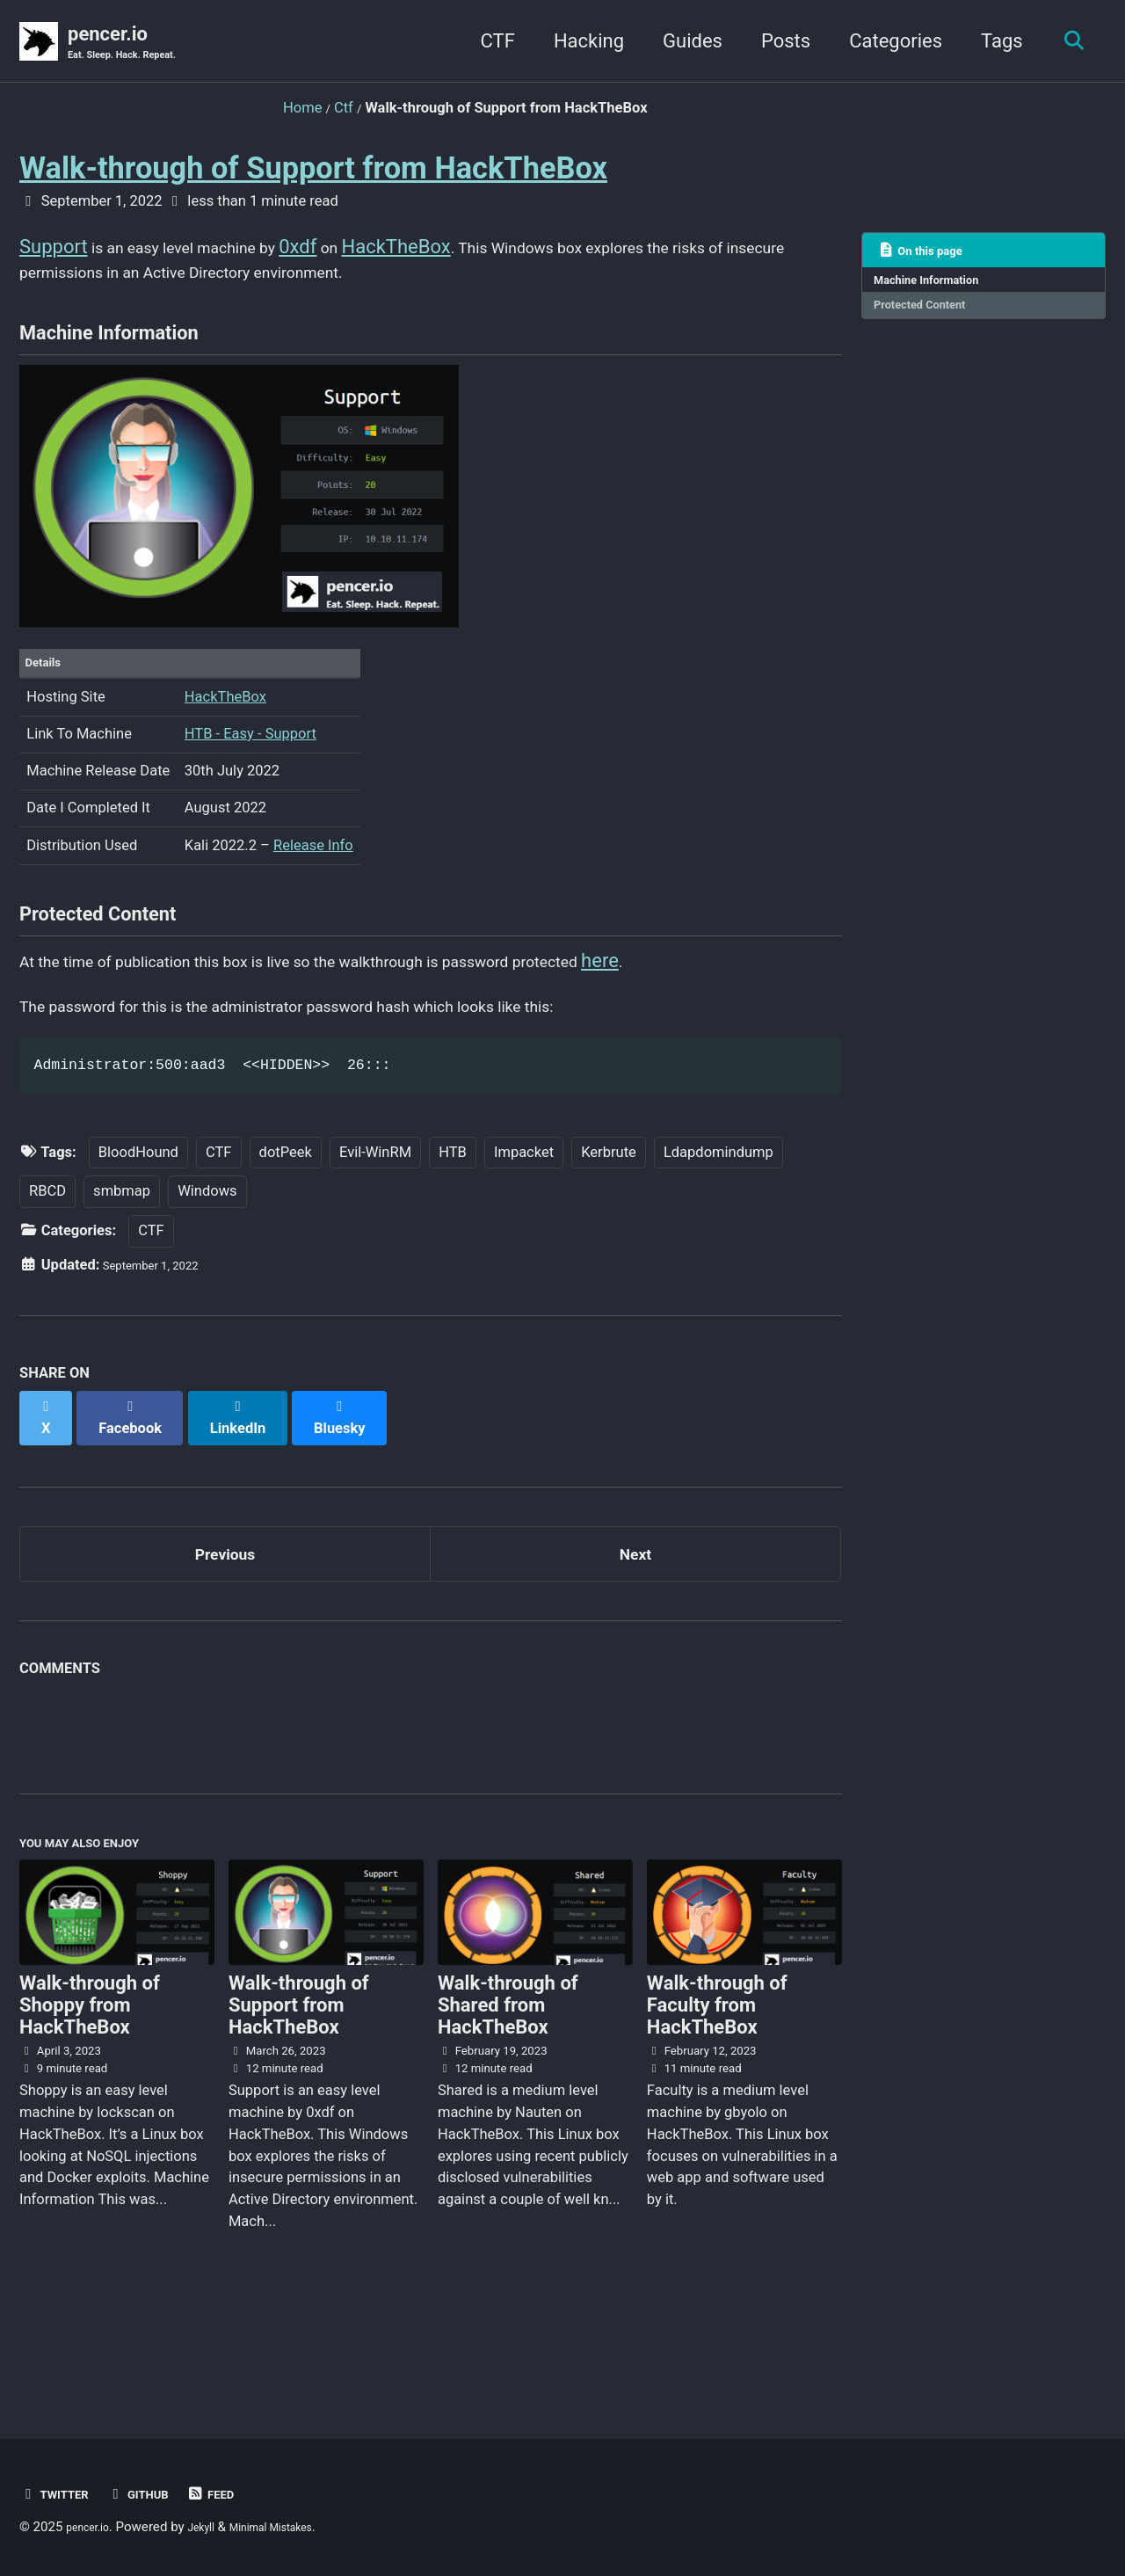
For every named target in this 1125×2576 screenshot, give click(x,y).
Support (53, 250)
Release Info (313, 888)
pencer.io (136, 45)
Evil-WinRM (375, 1233)
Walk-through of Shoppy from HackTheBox (89, 2095)
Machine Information (939, 287)
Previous (225, 1625)
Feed (239, 2493)
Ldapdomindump (718, 1233)
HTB (453, 1233)
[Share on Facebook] (141, 1490)
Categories (886, 43)
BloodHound (138, 1233)
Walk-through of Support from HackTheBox (313, 171)
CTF (487, 43)
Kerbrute (608, 1233)
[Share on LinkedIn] (256, 1490)
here (749, 1026)
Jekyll (216, 2527)
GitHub (157, 2493)
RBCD (47, 1272)
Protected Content (931, 318)
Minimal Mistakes (300, 2527)
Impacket (524, 1233)
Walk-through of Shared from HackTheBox (508, 2095)
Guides (683, 43)
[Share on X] (49, 1490)
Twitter (60, 2493)
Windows (207, 1272)
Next (635, 1625)
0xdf (348, 250)
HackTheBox (453, 250)
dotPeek (285, 1233)
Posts (776, 43)
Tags (992, 43)
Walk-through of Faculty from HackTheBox (717, 2095)
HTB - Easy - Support (250, 777)
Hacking (579, 43)
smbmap (121, 1272)
